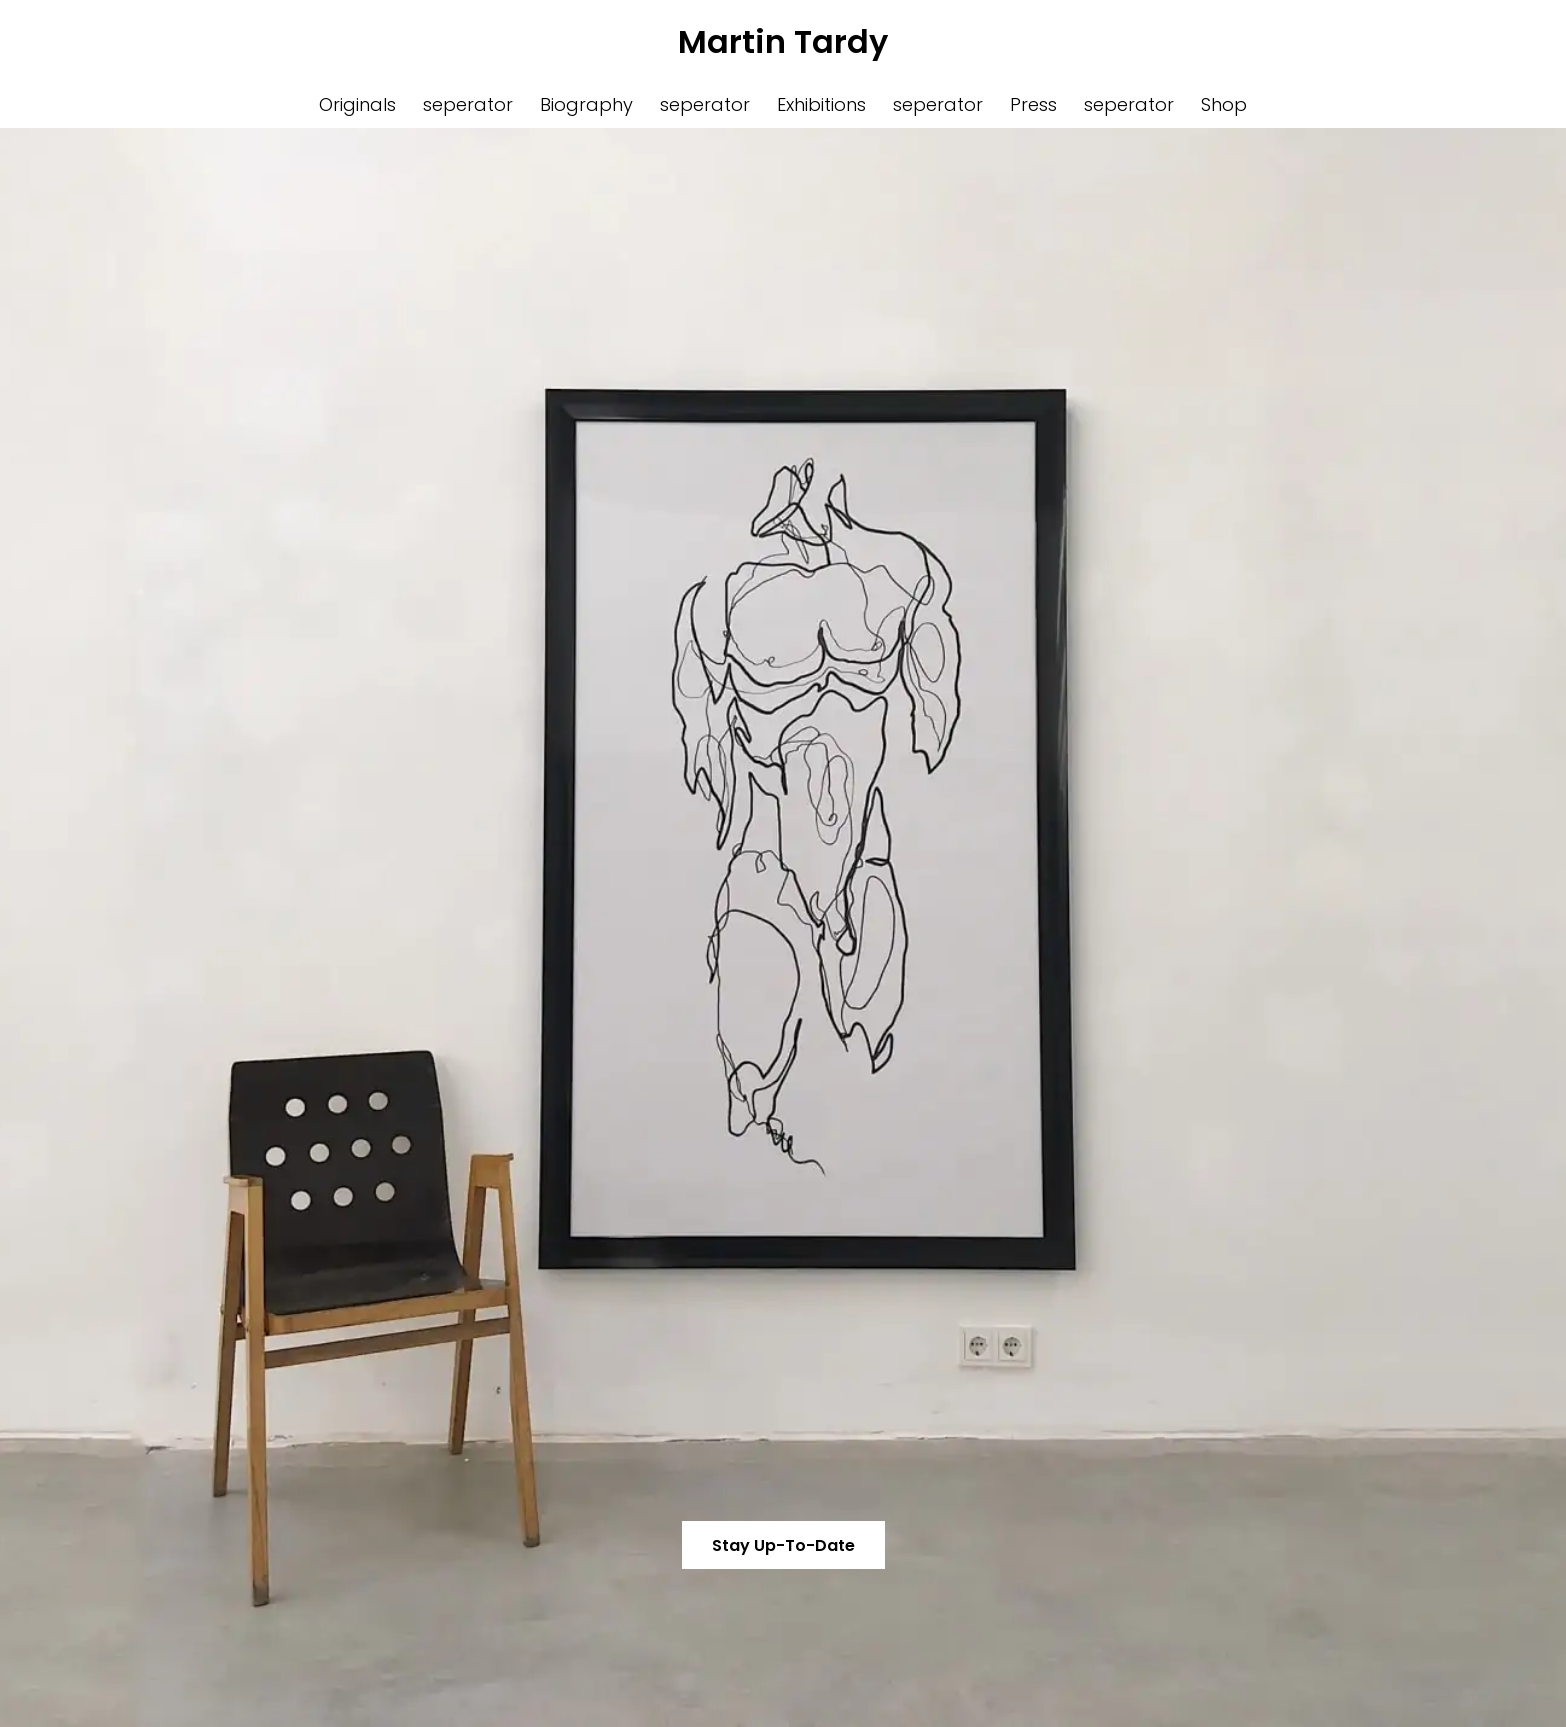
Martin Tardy (783, 41)
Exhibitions (821, 104)
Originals (357, 104)
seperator (468, 104)
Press (1033, 104)
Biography (586, 104)
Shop (1224, 104)
